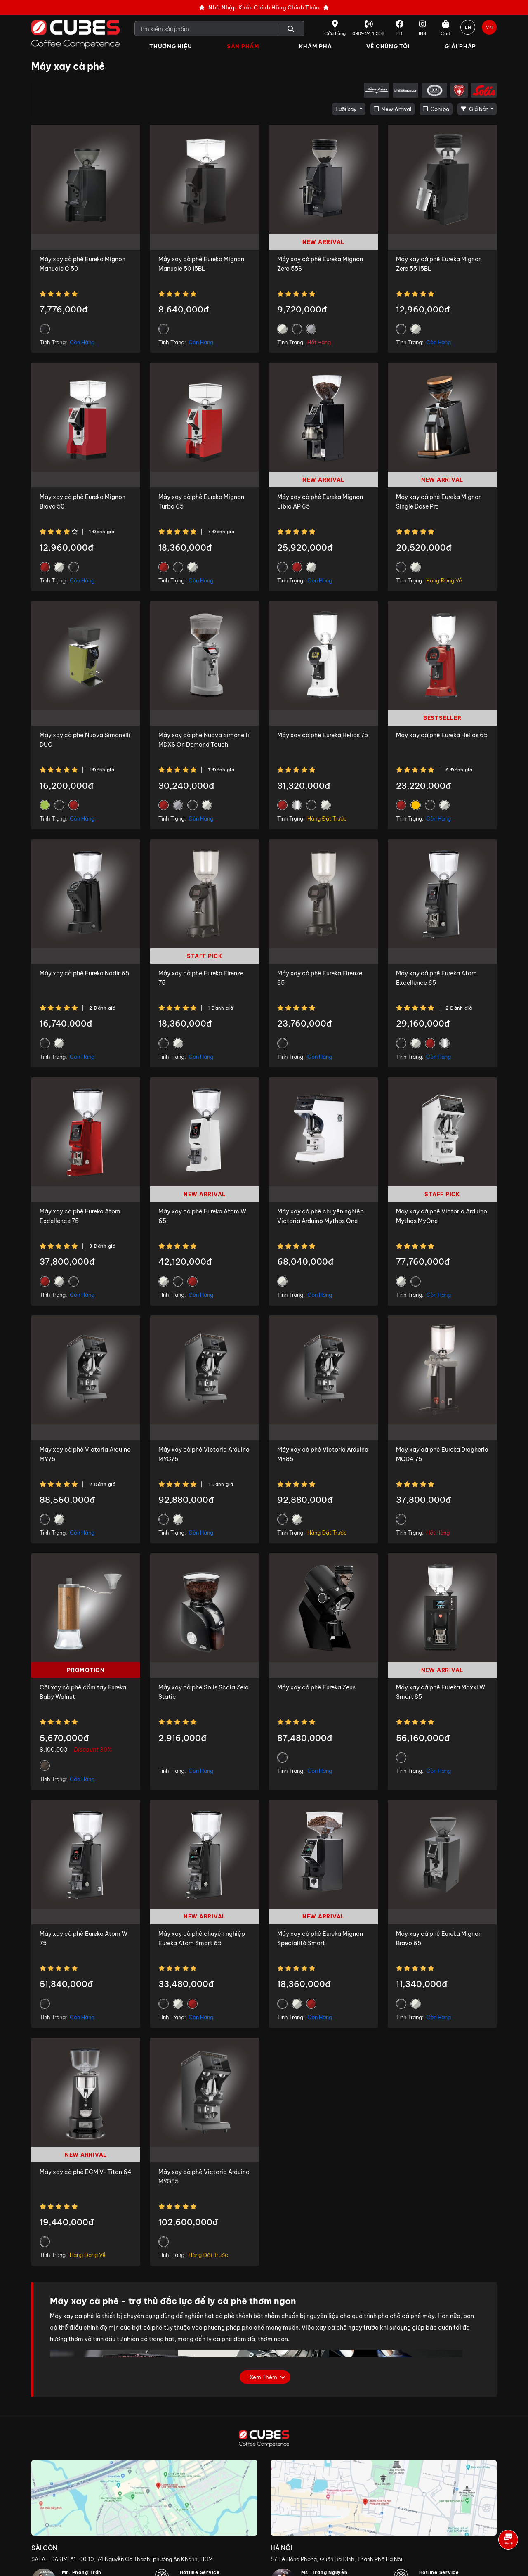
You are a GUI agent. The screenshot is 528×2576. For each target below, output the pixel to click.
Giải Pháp (460, 46)
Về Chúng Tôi (388, 46)
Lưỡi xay (346, 109)
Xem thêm (263, 2377)
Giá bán (475, 109)
